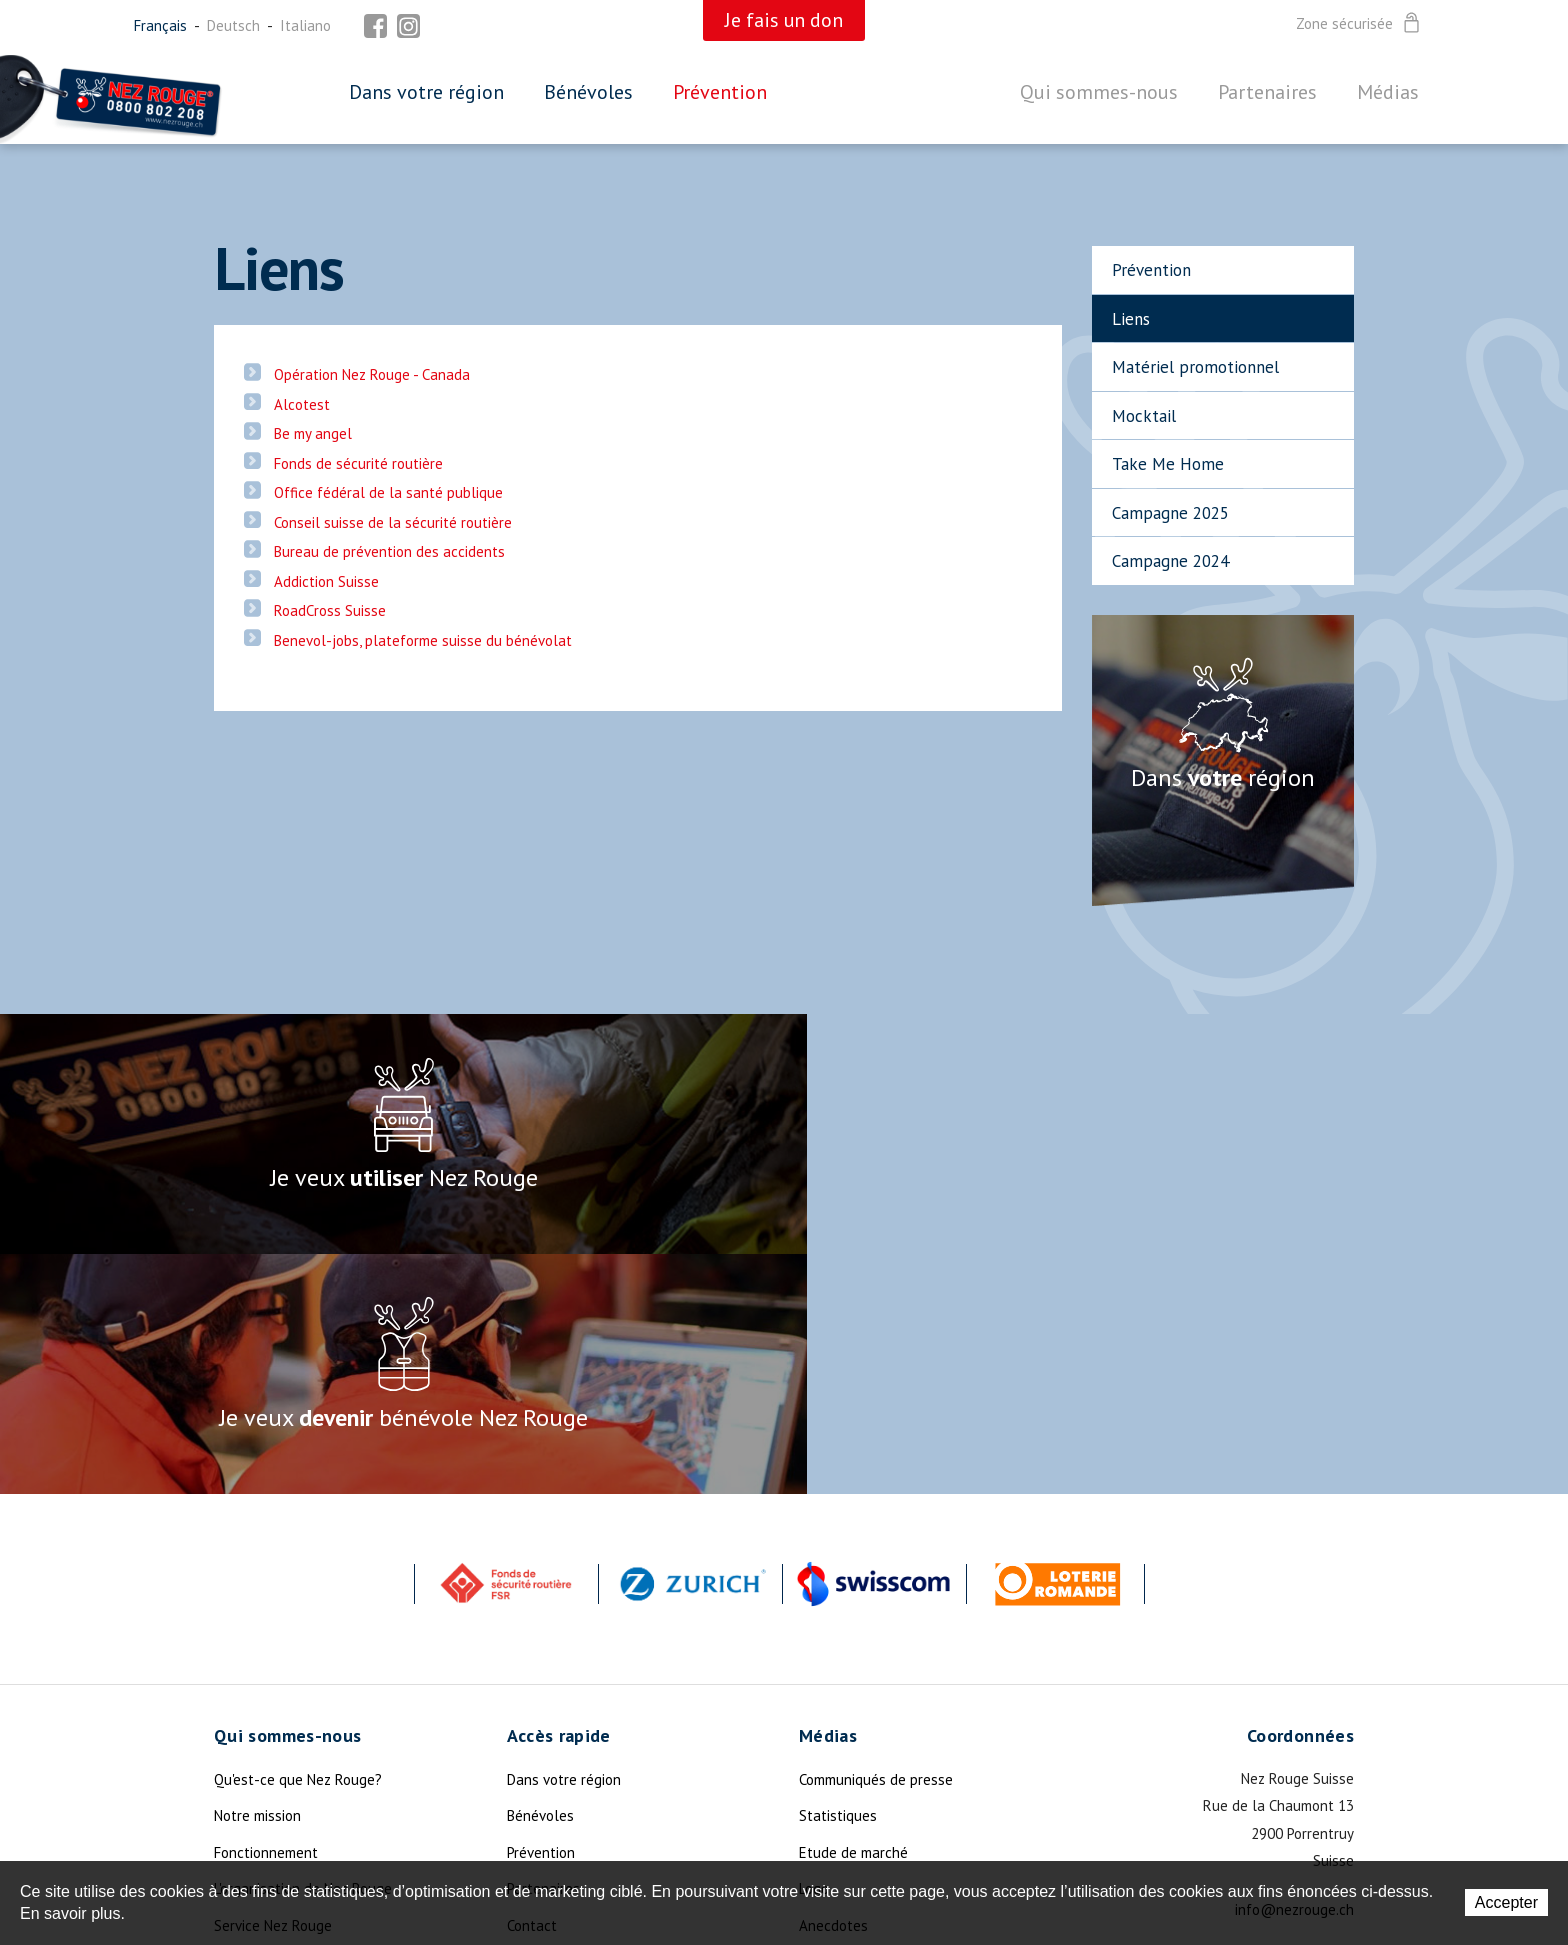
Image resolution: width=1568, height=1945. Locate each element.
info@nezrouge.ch (1294, 1669)
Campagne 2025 (1170, 513)
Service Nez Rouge (273, 1685)
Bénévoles (588, 92)
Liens (1131, 319)
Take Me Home (1168, 464)
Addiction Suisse (326, 581)
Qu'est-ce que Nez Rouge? (298, 1539)
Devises (823, 1721)
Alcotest (302, 404)
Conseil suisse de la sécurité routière (393, 522)
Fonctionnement (266, 1612)
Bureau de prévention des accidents (389, 551)
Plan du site (545, 1721)
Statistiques (838, 1575)
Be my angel (313, 433)
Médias (1388, 92)
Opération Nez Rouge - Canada (372, 374)
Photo (818, 1758)
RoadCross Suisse (330, 610)
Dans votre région (426, 92)
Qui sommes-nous (1099, 92)
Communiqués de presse (876, 1539)
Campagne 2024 (1170, 561)
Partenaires (1267, 92)
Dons (230, 1758)
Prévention (720, 92)
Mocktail (1144, 416)
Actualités (247, 1721)
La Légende (250, 1794)
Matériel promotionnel (1195, 367)
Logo (814, 1648)
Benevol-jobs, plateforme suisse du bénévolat (423, 640)
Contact (532, 1685)
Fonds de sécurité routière (358, 463)
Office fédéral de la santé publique (388, 492)
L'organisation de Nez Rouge (303, 1648)
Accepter (1506, 1902)
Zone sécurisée (1359, 24)
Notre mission (257, 1575)
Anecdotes (833, 1685)
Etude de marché (853, 1612)
